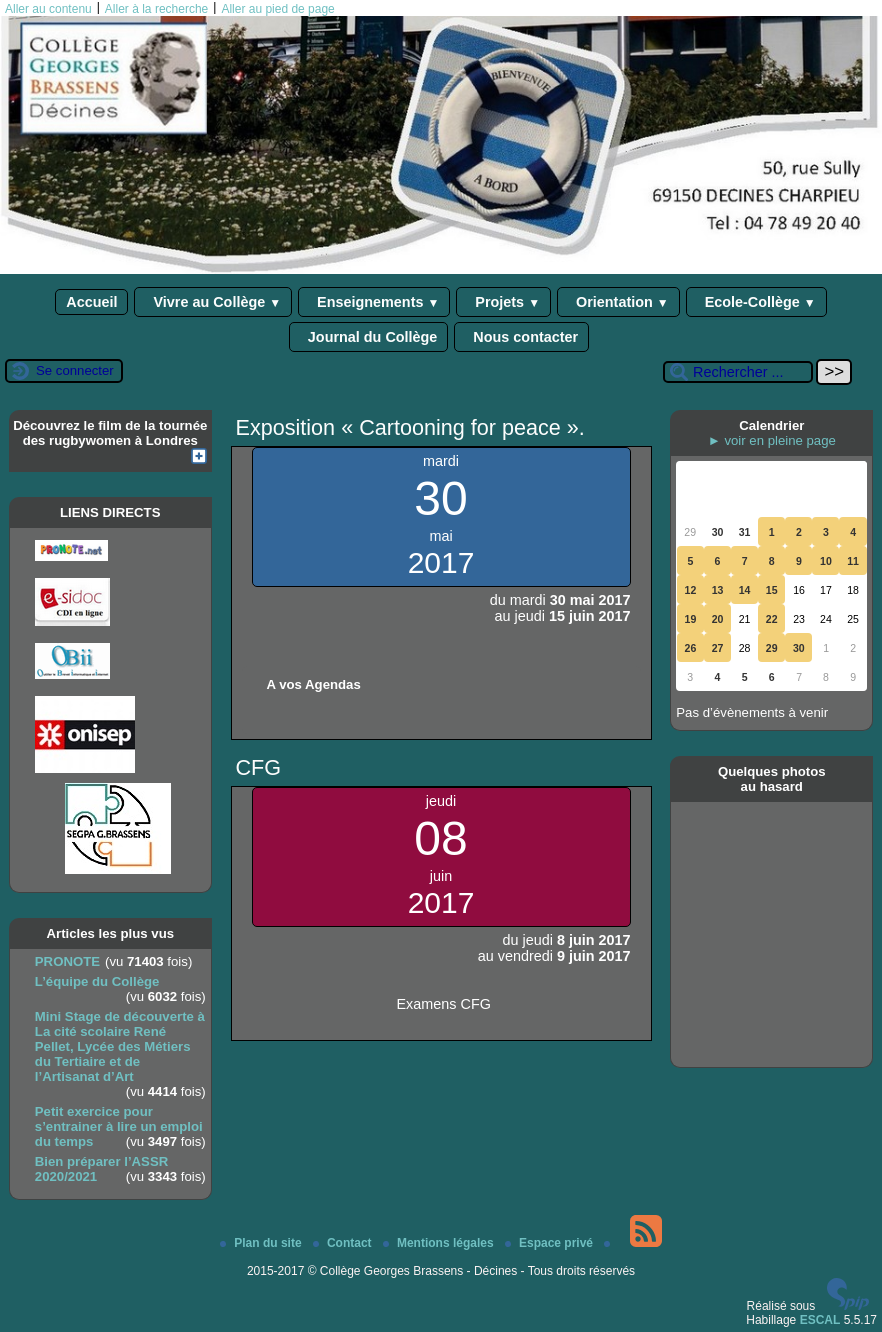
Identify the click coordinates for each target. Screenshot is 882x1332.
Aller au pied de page (277, 9)
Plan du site (262, 1243)
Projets (503, 302)
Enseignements (374, 302)
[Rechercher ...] (738, 372)
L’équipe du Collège (97, 981)
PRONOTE (67, 961)
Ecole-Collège (756, 302)
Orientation (618, 302)
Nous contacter (521, 337)
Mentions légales (440, 1243)
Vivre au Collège (213, 302)
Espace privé (550, 1243)
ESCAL (820, 1320)
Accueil (91, 302)
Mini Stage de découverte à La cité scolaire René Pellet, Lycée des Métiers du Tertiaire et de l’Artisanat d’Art (120, 1046)
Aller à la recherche (156, 9)
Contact (344, 1243)
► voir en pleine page (772, 440)
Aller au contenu (48, 9)
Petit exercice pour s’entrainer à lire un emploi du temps (119, 1126)
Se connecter (75, 370)
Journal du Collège (369, 337)
